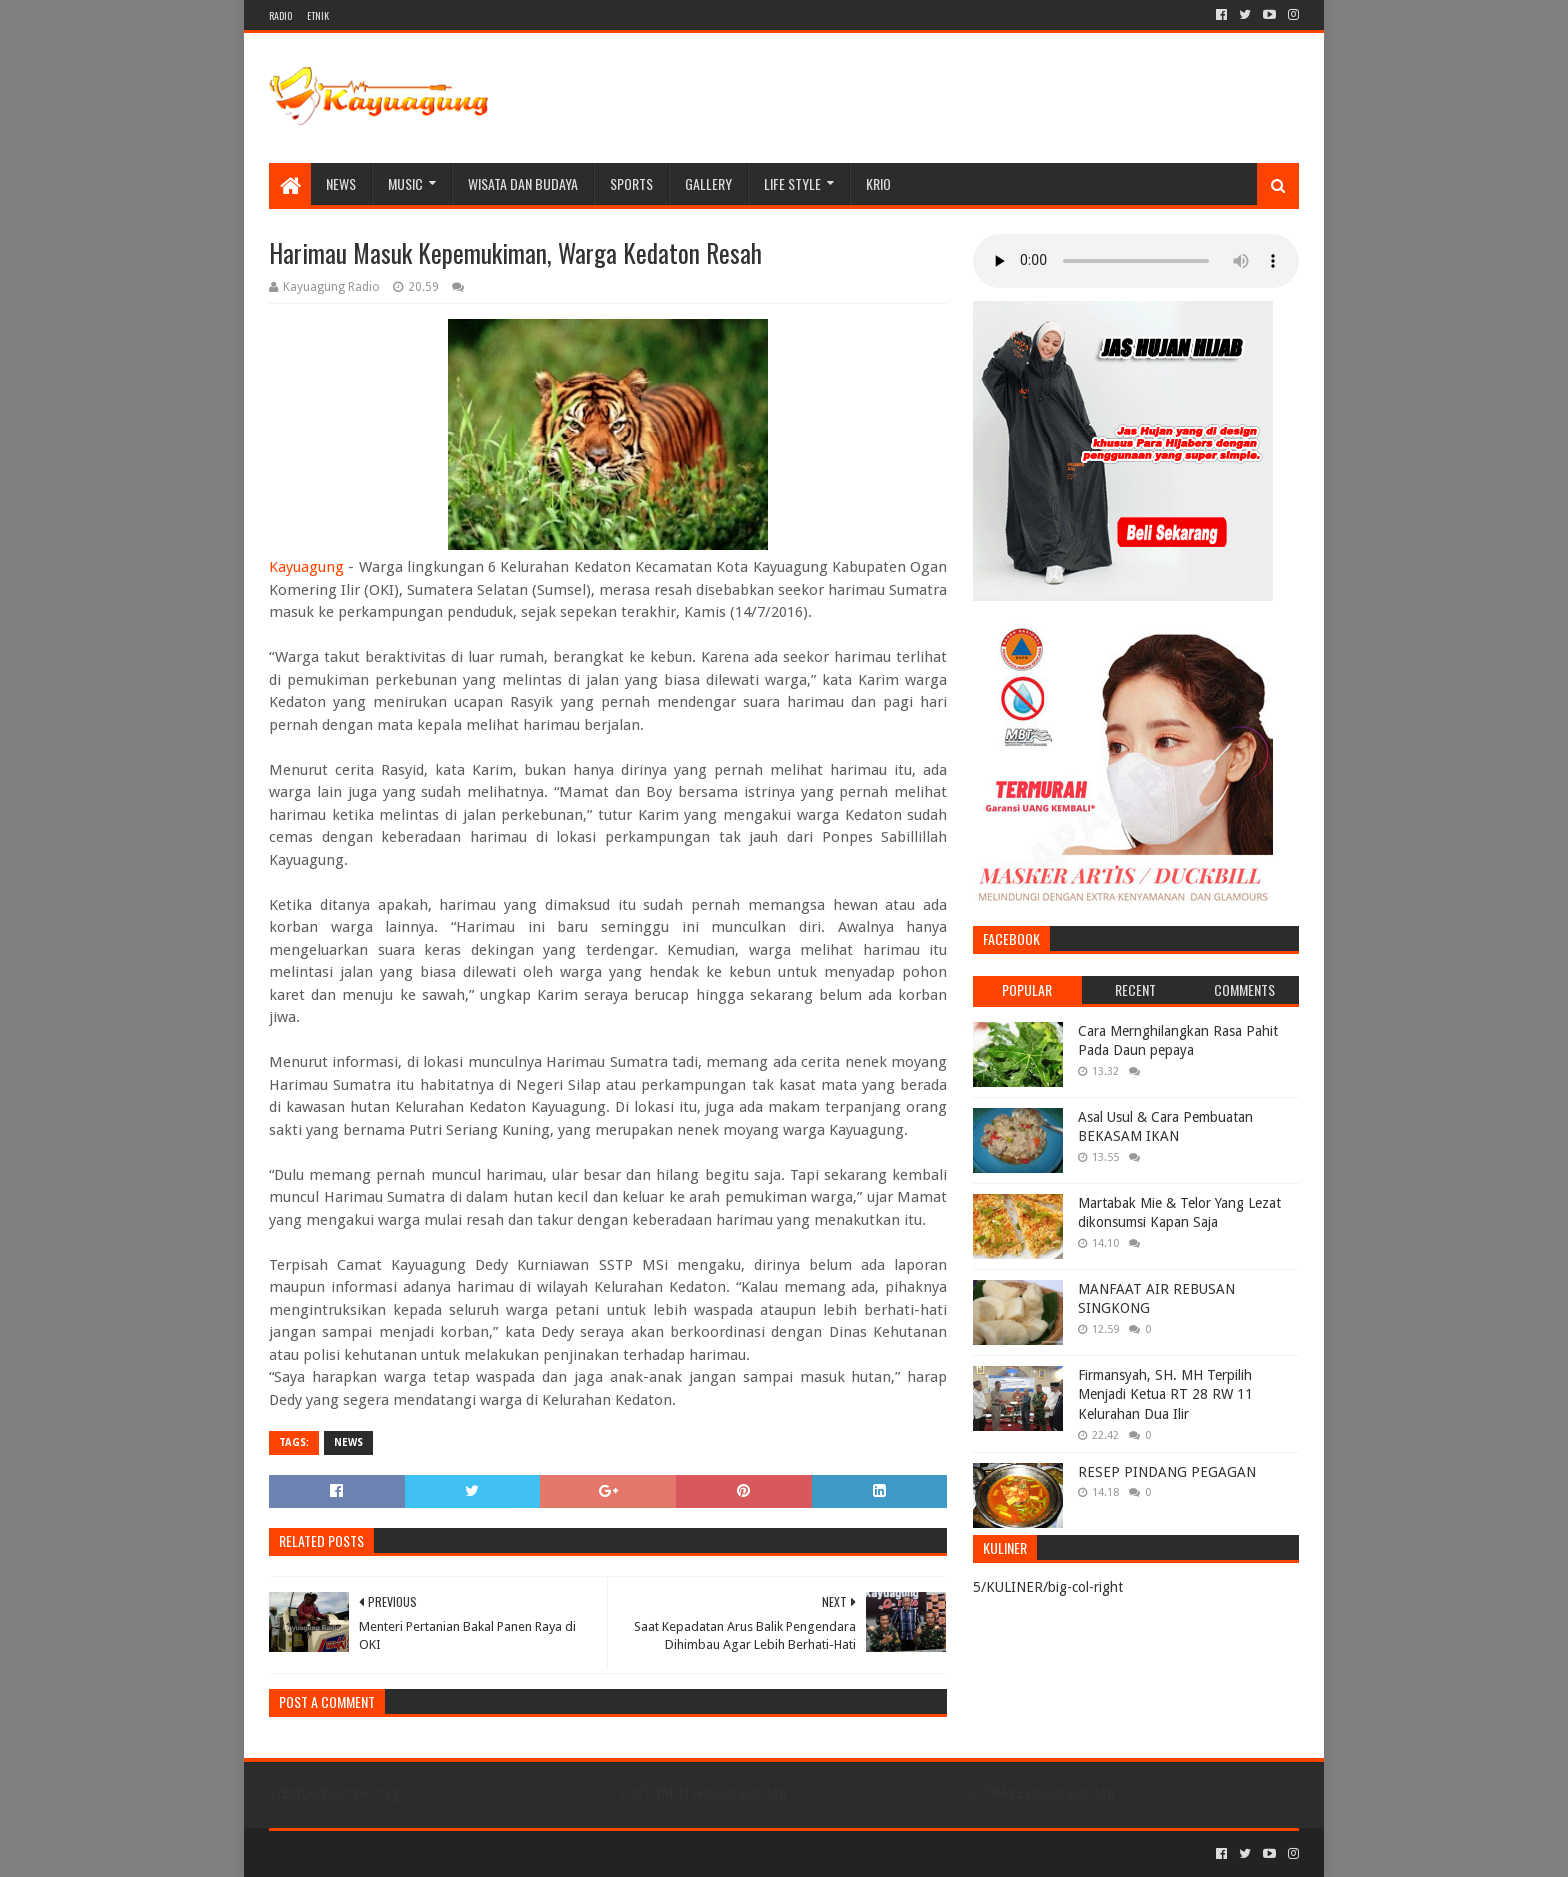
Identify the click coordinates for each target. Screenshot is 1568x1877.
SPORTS (631, 183)
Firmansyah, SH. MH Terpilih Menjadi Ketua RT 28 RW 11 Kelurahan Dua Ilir (1165, 1394)
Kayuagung (306, 567)
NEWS (341, 183)
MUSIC (405, 183)
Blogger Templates (495, 1853)
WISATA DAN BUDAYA (523, 183)
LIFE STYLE (792, 183)
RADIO (280, 15)
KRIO (878, 183)
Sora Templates (380, 1853)
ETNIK (318, 15)
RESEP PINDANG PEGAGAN (1167, 1472)
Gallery (708, 183)
